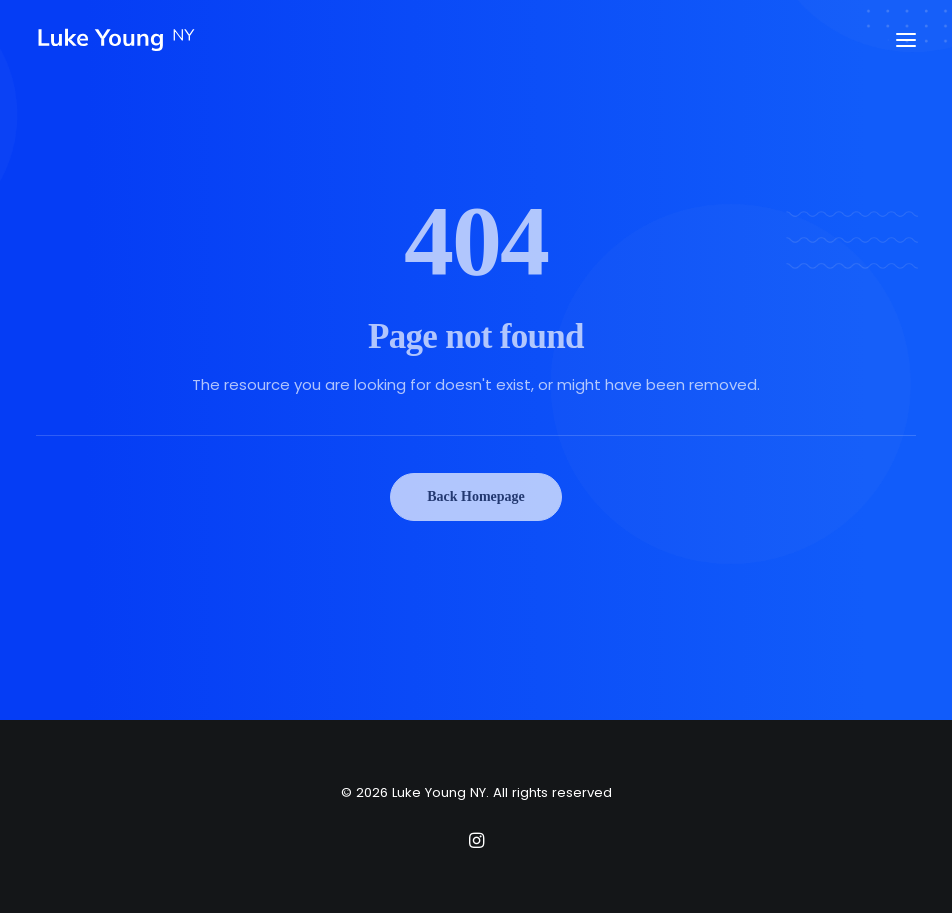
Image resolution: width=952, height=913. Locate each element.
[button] (906, 40)
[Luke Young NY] (116, 40)
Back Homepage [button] (476, 496)
